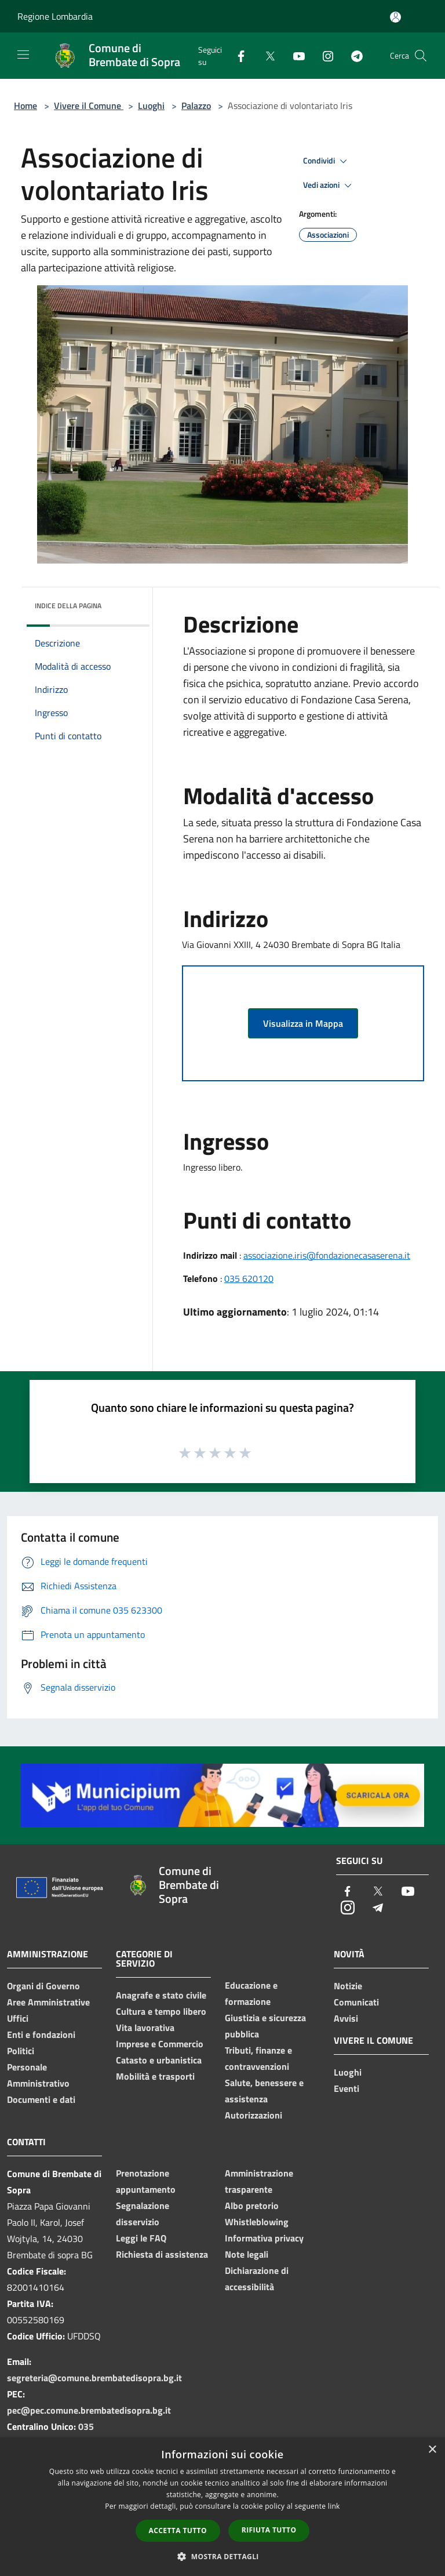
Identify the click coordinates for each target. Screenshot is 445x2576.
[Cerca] (421, 56)
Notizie (348, 1986)
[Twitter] (265, 55)
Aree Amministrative (48, 2002)
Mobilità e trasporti (155, 2076)
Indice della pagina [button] (68, 605)
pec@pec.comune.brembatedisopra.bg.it (89, 2410)
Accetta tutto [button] (178, 2530)
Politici (20, 2051)
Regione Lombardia (55, 16)
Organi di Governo (43, 1986)
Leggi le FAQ (141, 2238)
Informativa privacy (264, 2238)
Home (25, 105)
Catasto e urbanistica (159, 2060)
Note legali (246, 2254)
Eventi (346, 2088)
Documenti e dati (41, 2099)
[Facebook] (236, 55)
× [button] (432, 2450)
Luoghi (151, 105)
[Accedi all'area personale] (395, 17)
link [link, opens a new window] (334, 2506)
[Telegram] (352, 55)
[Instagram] (323, 55)
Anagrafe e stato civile (161, 1995)
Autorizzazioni (253, 2115)
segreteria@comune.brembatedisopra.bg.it (94, 2378)
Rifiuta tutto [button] (269, 2530)
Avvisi (346, 2018)
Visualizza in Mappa (303, 1023)
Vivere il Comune (88, 105)
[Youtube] (294, 55)
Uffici (17, 2018)
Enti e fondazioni (41, 2034)
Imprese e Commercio (159, 2044)
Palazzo (196, 105)
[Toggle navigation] (23, 54)
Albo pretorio (252, 2205)
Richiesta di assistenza (162, 2254)
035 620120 (248, 1278)
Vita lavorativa (145, 2027)
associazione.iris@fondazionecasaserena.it (326, 1255)
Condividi (327, 161)
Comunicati (356, 2002)
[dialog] (222, 2506)
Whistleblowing (257, 2222)
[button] (222, 2556)
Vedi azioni (329, 185)
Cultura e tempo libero (161, 2011)
